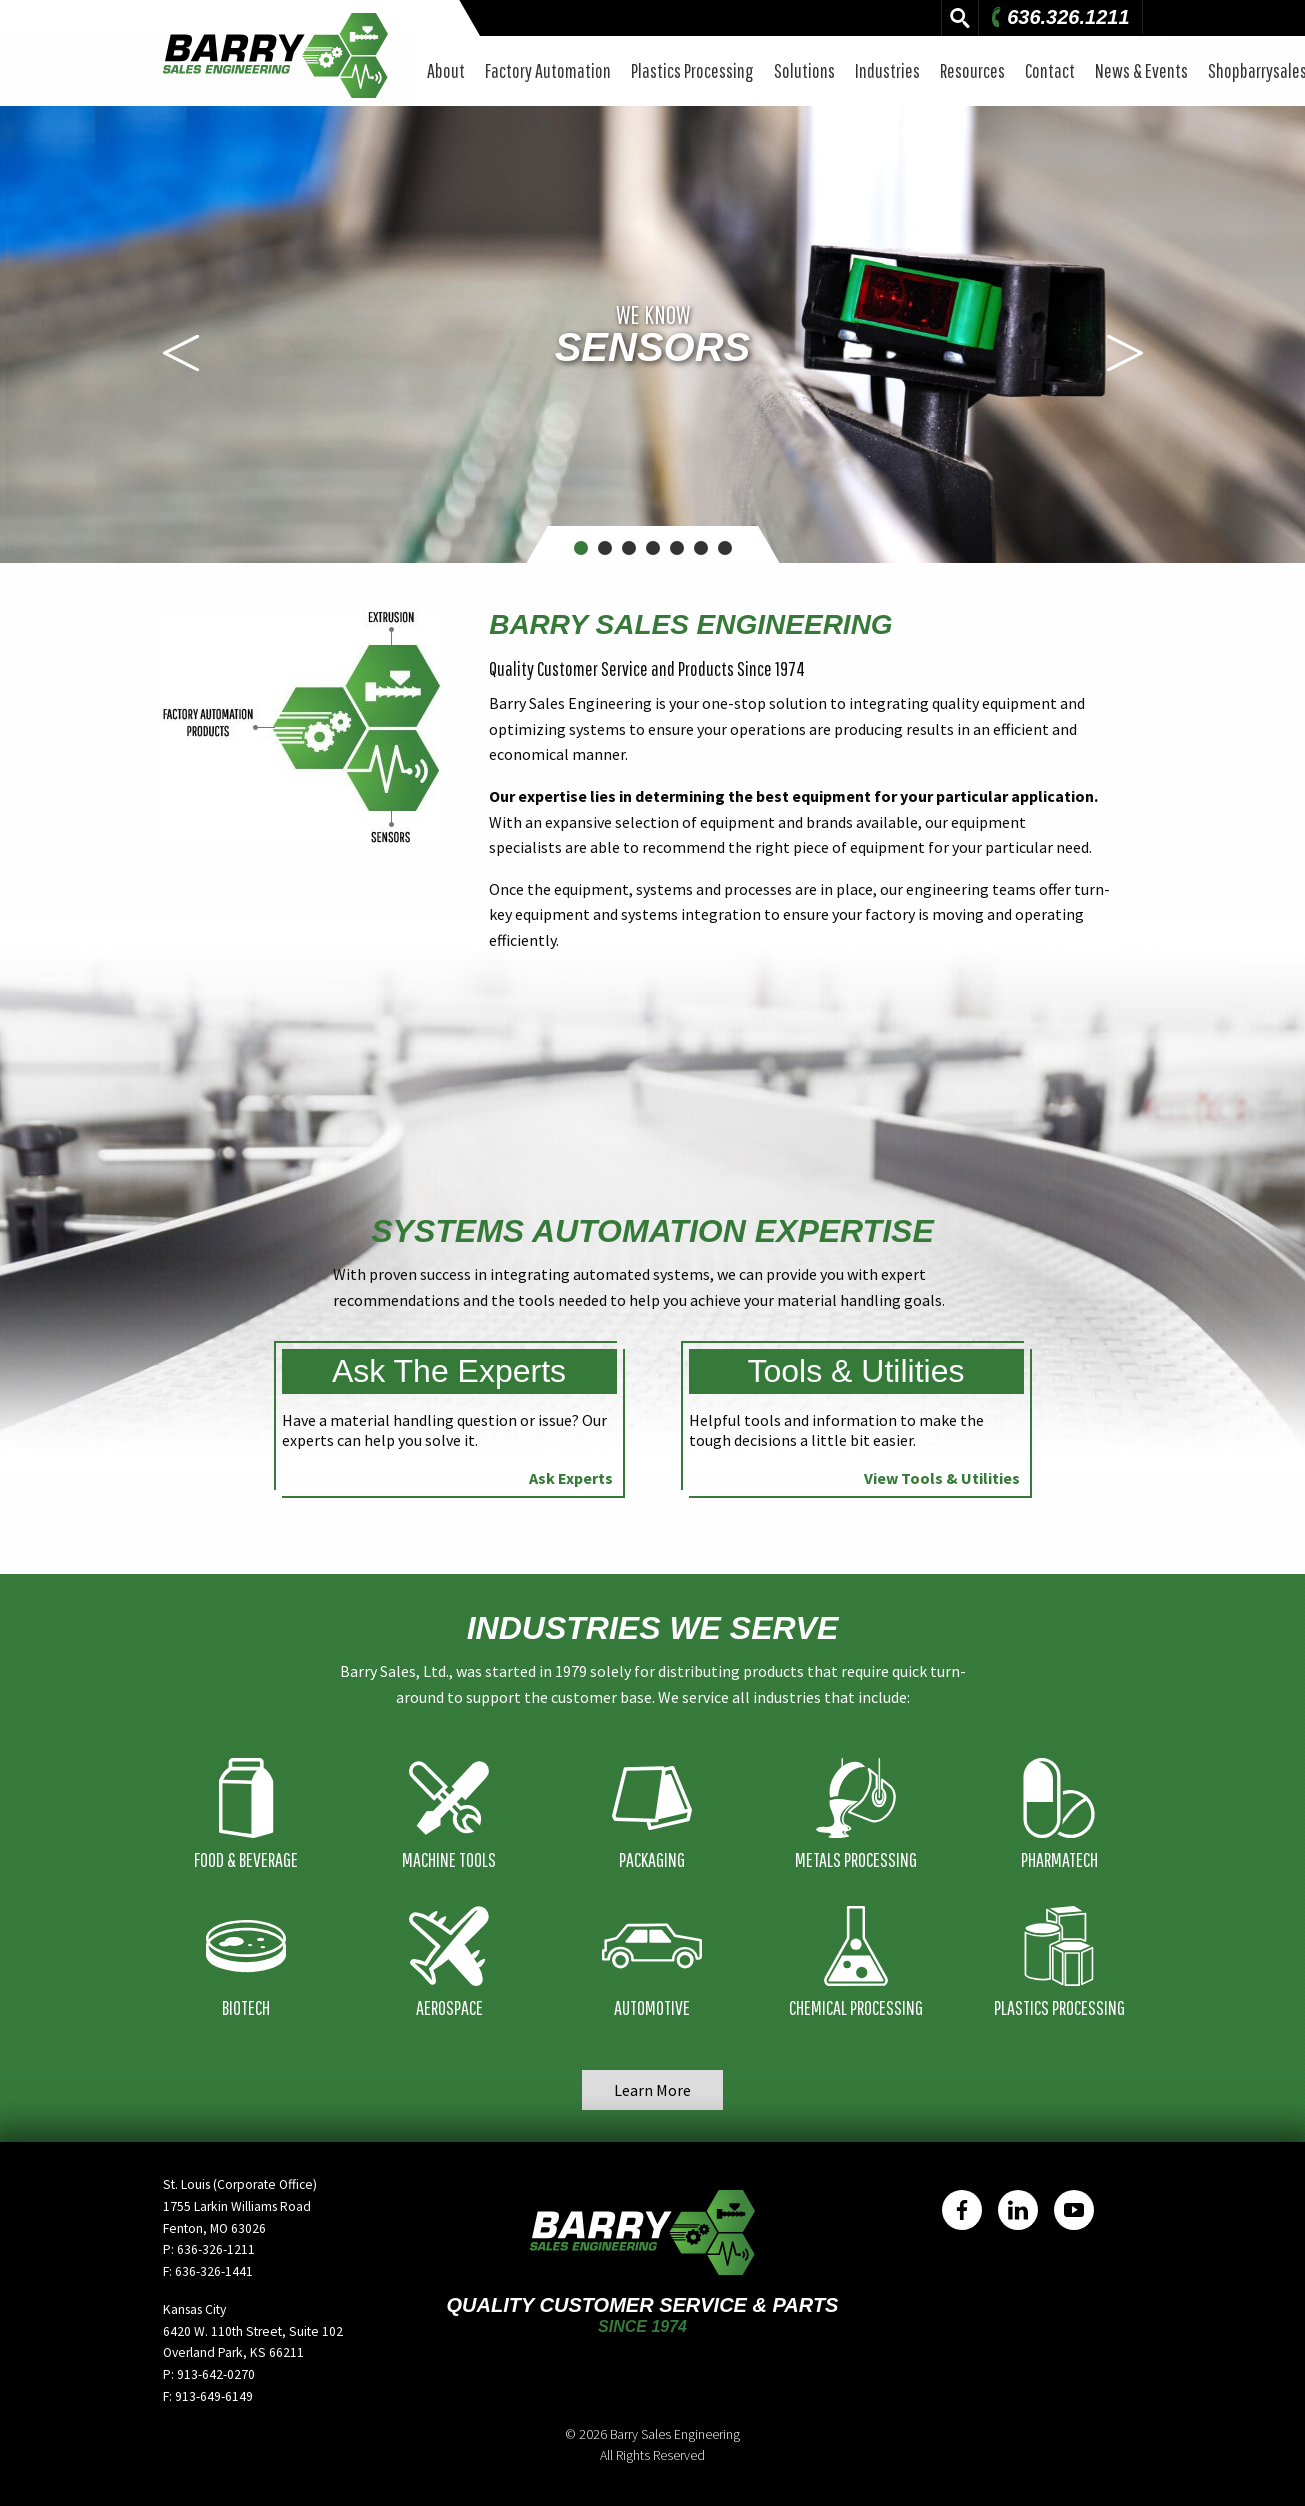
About (446, 70)
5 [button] (676, 548)
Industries (887, 70)
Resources (972, 70)
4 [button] (652, 548)
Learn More (652, 2090)
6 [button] (700, 548)
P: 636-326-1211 (209, 2249)
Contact (1050, 70)
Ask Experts (571, 1478)
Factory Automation (548, 70)
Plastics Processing (692, 70)
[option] (652, 334)
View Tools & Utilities (942, 1478)
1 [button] (580, 548)
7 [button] (724, 548)
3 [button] (628, 548)
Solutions (804, 70)
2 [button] (604, 548)
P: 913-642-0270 (209, 2374)
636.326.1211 (1058, 17)
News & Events (1141, 70)
